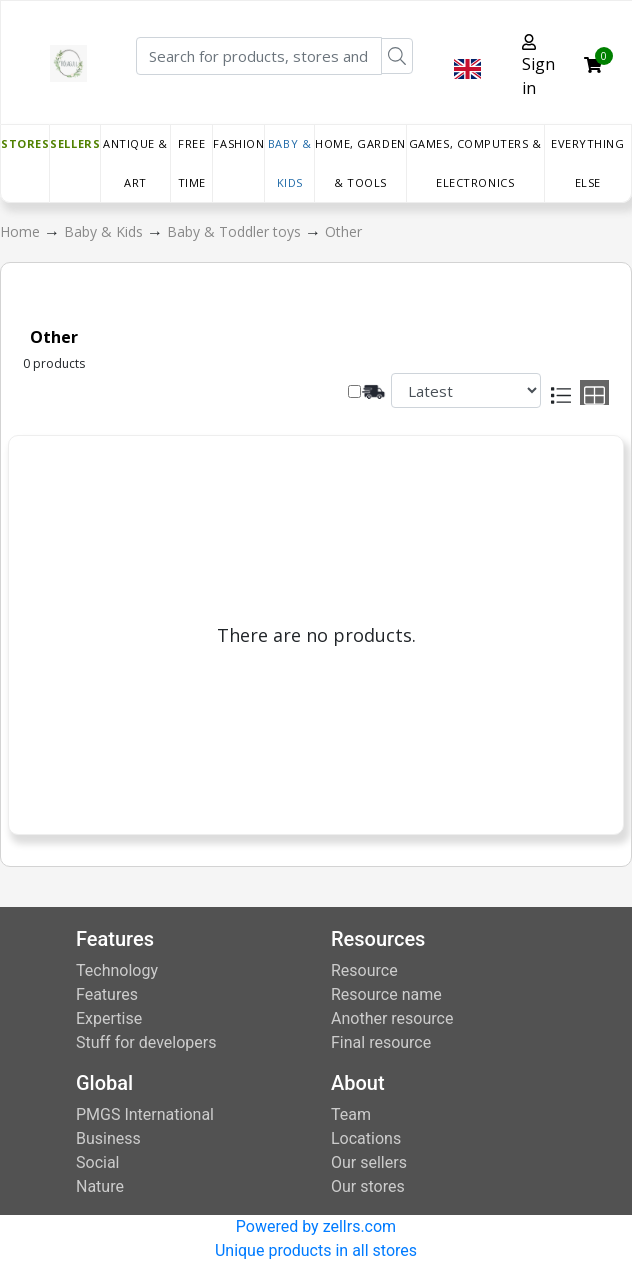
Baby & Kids (289, 163)
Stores (25, 143)
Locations (366, 1138)
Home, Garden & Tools (360, 163)
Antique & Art (135, 163)
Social (97, 1162)
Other (343, 231)
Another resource (392, 1018)
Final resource (381, 1042)
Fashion (238, 143)
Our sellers (369, 1162)
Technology (117, 970)
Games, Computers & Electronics (475, 163)
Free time (192, 163)
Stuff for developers (146, 1042)
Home (22, 231)
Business (108, 1138)
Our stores (368, 1186)
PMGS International (145, 1114)
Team (351, 1114)
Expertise (109, 1018)
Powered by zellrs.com (316, 1226)
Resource (364, 970)
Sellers (75, 143)
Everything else (588, 163)
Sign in (538, 66)
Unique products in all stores (316, 1250)
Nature (100, 1186)
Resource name (386, 994)
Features (107, 994)
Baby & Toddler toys (236, 231)
